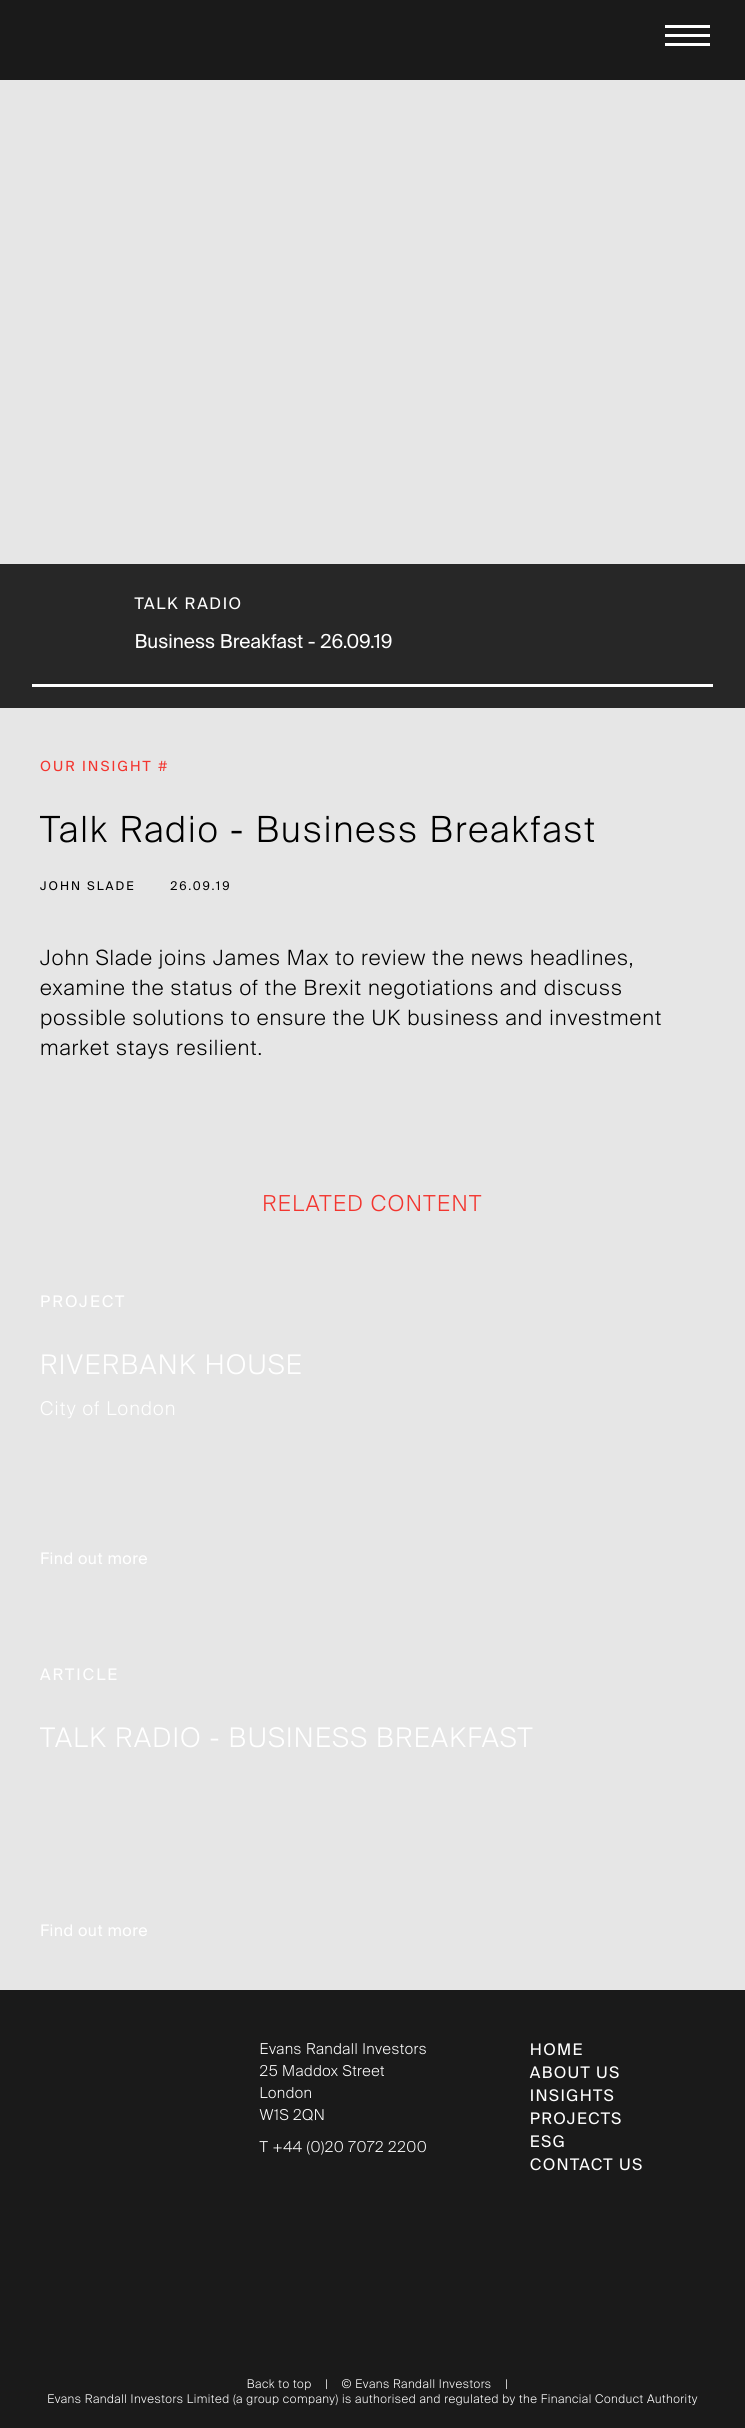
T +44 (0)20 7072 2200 (344, 2148)
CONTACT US (587, 2166)
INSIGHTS (572, 2097)
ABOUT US (575, 2074)
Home (557, 2051)
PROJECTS (576, 2120)
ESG (548, 2143)
